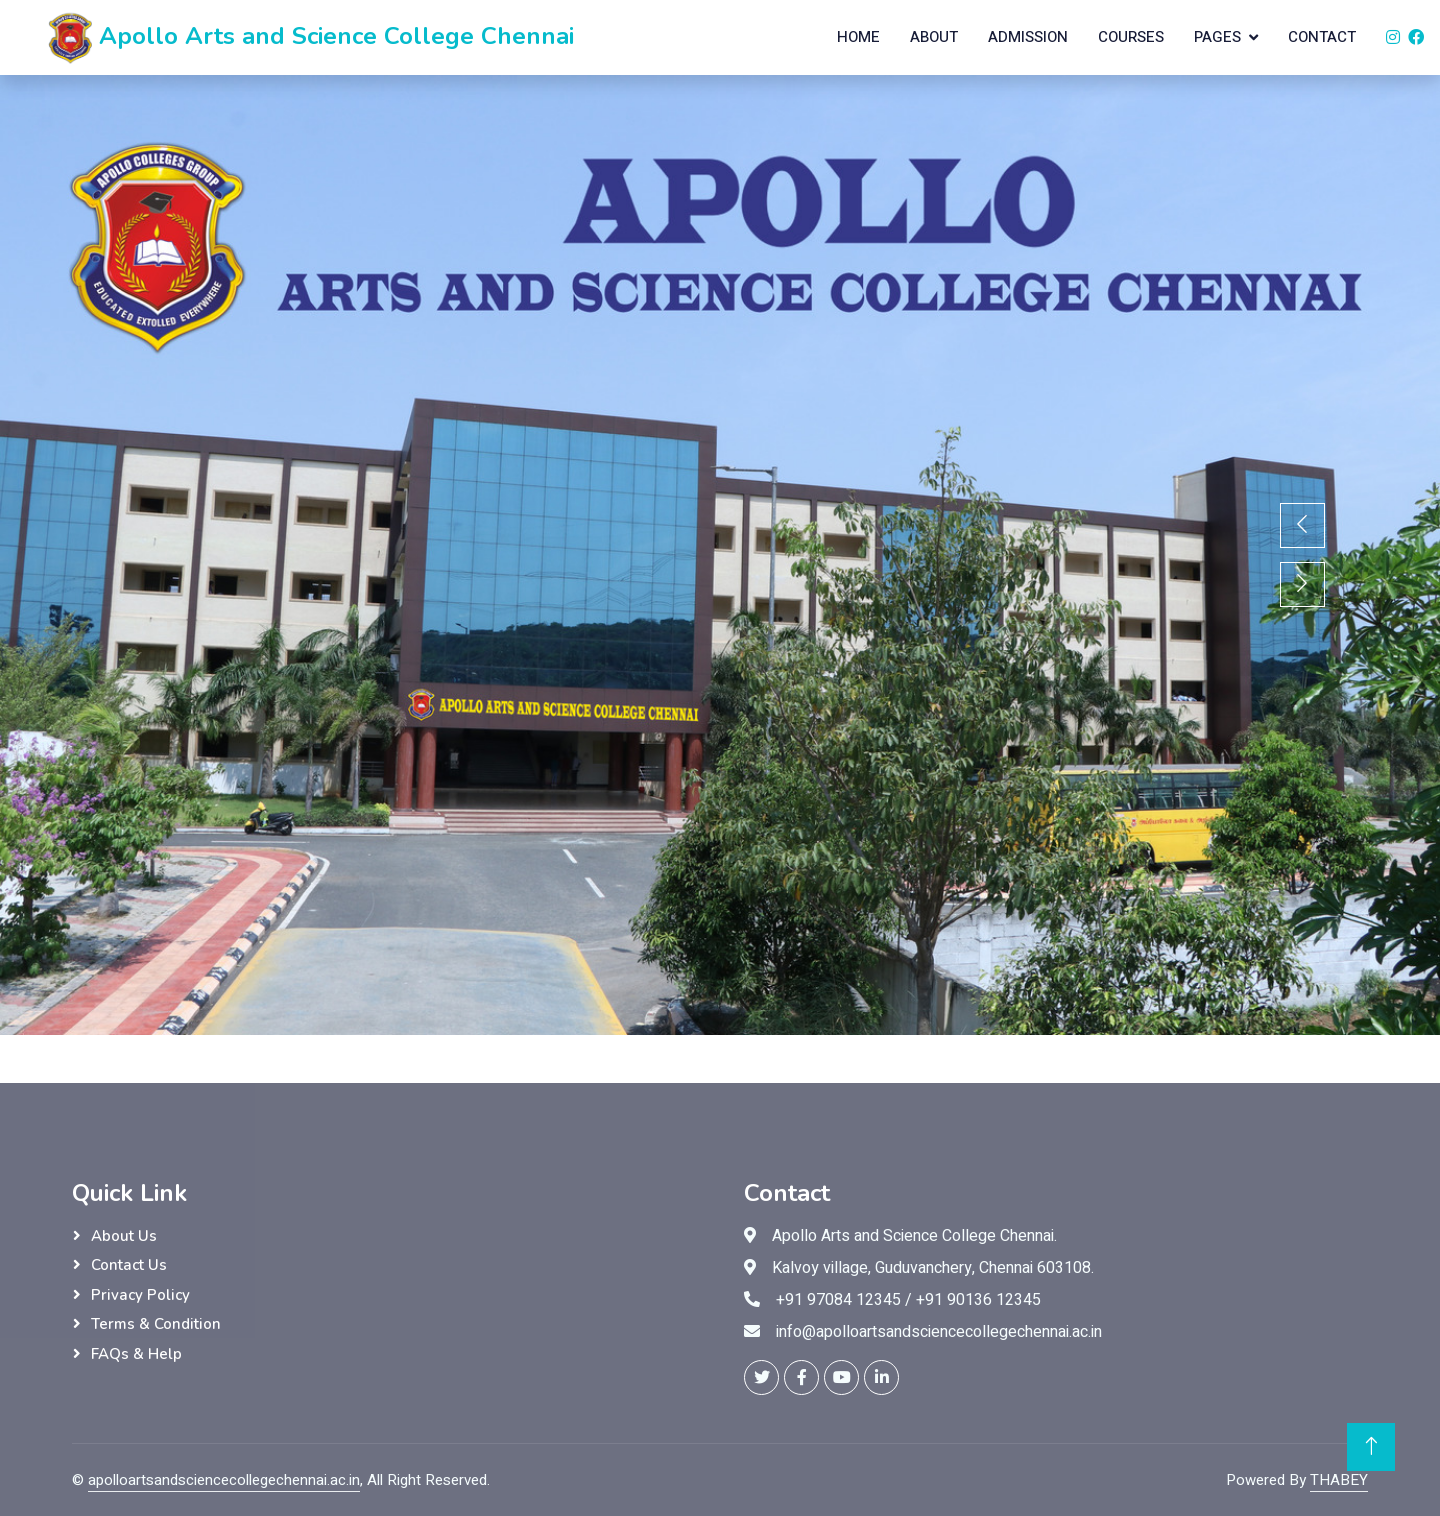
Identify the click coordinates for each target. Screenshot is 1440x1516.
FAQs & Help (136, 1354)
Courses (1131, 37)
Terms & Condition (156, 1324)
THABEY (1339, 1480)
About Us (124, 1236)
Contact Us (129, 1265)
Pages (1217, 37)
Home (858, 37)
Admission (1028, 37)
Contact (1322, 37)
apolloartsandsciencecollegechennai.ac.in (224, 1480)
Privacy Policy (140, 1295)
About (934, 37)
